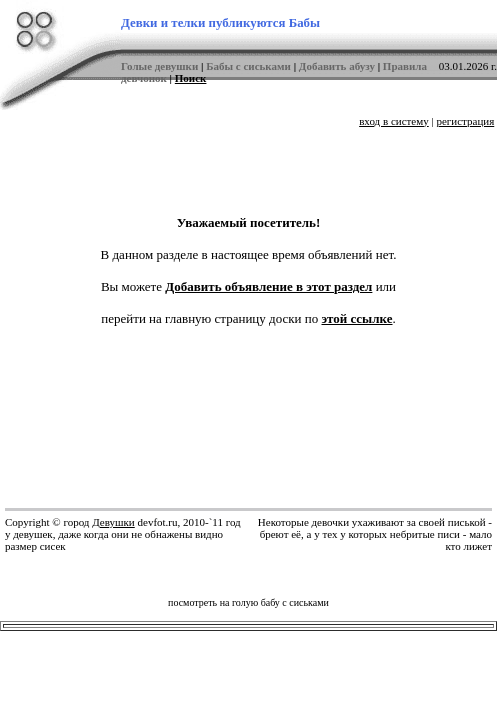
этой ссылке (357, 318)
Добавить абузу (337, 66)
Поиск (191, 78)
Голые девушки (159, 66)
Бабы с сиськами (248, 66)
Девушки (113, 522)
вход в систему (394, 121)
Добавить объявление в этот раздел (268, 286)
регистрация (465, 121)
